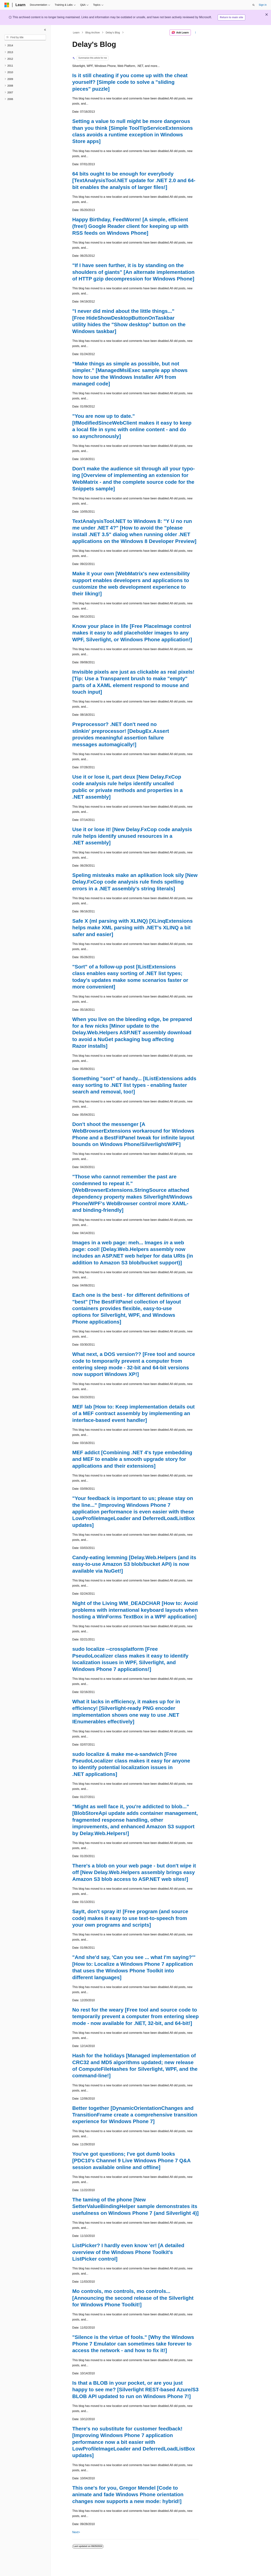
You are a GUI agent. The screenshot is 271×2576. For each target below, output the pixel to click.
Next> (76, 2532)
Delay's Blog (113, 32)
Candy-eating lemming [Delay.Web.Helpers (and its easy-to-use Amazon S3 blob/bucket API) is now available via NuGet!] (134, 1564)
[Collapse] (45, 29)
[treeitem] (25, 45)
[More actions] (195, 32)
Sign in (263, 4)
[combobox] (25, 37)
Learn (76, 32)
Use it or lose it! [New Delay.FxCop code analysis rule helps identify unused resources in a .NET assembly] (132, 836)
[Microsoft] (6, 5)
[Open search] (253, 5)
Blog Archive (92, 32)
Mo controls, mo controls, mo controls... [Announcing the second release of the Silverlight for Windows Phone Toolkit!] (133, 2297)
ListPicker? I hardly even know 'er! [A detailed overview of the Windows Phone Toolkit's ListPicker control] (128, 2252)
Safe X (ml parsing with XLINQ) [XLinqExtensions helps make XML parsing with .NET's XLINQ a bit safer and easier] (132, 927)
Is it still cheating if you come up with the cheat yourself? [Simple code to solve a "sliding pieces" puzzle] (130, 82)
